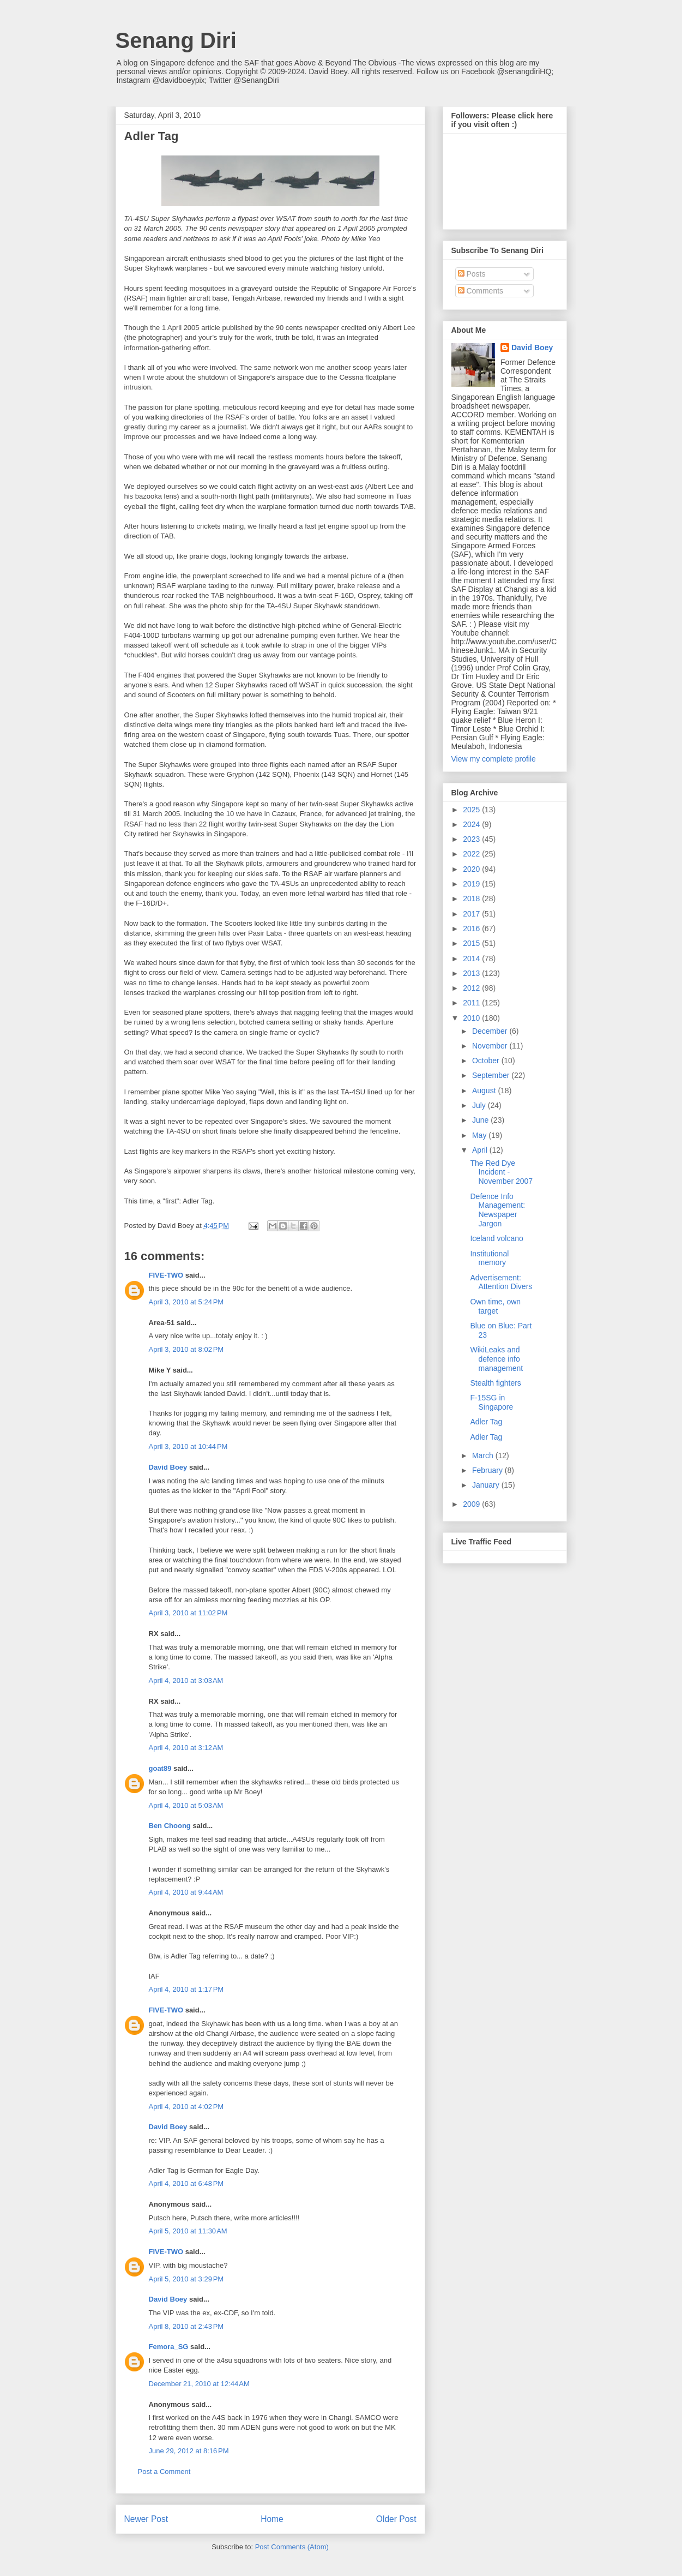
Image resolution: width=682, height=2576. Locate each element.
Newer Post (146, 2519)
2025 (472, 809)
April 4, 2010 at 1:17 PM (186, 1989)
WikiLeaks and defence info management (496, 1359)
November (490, 1045)
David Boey (168, 1467)
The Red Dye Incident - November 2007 (501, 1172)
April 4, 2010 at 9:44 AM (186, 1892)
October (487, 1060)
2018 (472, 898)
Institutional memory (489, 1258)
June (481, 1120)
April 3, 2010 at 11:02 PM (188, 1613)
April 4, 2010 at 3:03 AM (186, 1680)
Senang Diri (176, 40)
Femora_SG (169, 2347)
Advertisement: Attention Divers (501, 1282)
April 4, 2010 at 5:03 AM (186, 1805)
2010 (472, 1018)
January (487, 1485)
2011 (472, 1002)
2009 (472, 1504)
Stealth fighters (495, 1383)
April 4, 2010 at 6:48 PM (186, 2183)
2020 (472, 869)
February (488, 1470)
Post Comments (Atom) (292, 2547)
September (491, 1075)
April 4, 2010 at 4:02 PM (186, 2106)
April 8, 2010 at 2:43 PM (186, 2326)
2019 (472, 883)
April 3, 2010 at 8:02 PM (186, 1349)
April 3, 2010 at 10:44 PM (188, 1446)
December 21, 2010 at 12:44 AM (199, 2384)
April (481, 1150)
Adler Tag (486, 1421)
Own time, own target (495, 1306)
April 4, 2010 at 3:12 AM (186, 1748)
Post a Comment (164, 2471)
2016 (472, 928)
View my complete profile (493, 758)
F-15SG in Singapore (491, 1402)
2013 (472, 973)
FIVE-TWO (166, 1275)
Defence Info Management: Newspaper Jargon (497, 1210)
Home (272, 2519)
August (485, 1090)
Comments (481, 290)
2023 (472, 839)
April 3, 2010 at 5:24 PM (186, 1302)
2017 (472, 913)
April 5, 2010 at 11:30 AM (188, 2231)
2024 (472, 824)
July (480, 1105)
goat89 (160, 1768)
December (490, 1031)
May (480, 1135)
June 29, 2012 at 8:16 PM (189, 2451)
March (484, 1455)
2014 (472, 958)
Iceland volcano (496, 1238)
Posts (472, 273)
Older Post (396, 2519)
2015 (472, 943)
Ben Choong (170, 1826)
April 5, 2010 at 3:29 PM (186, 2279)
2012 (472, 988)
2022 (472, 853)
